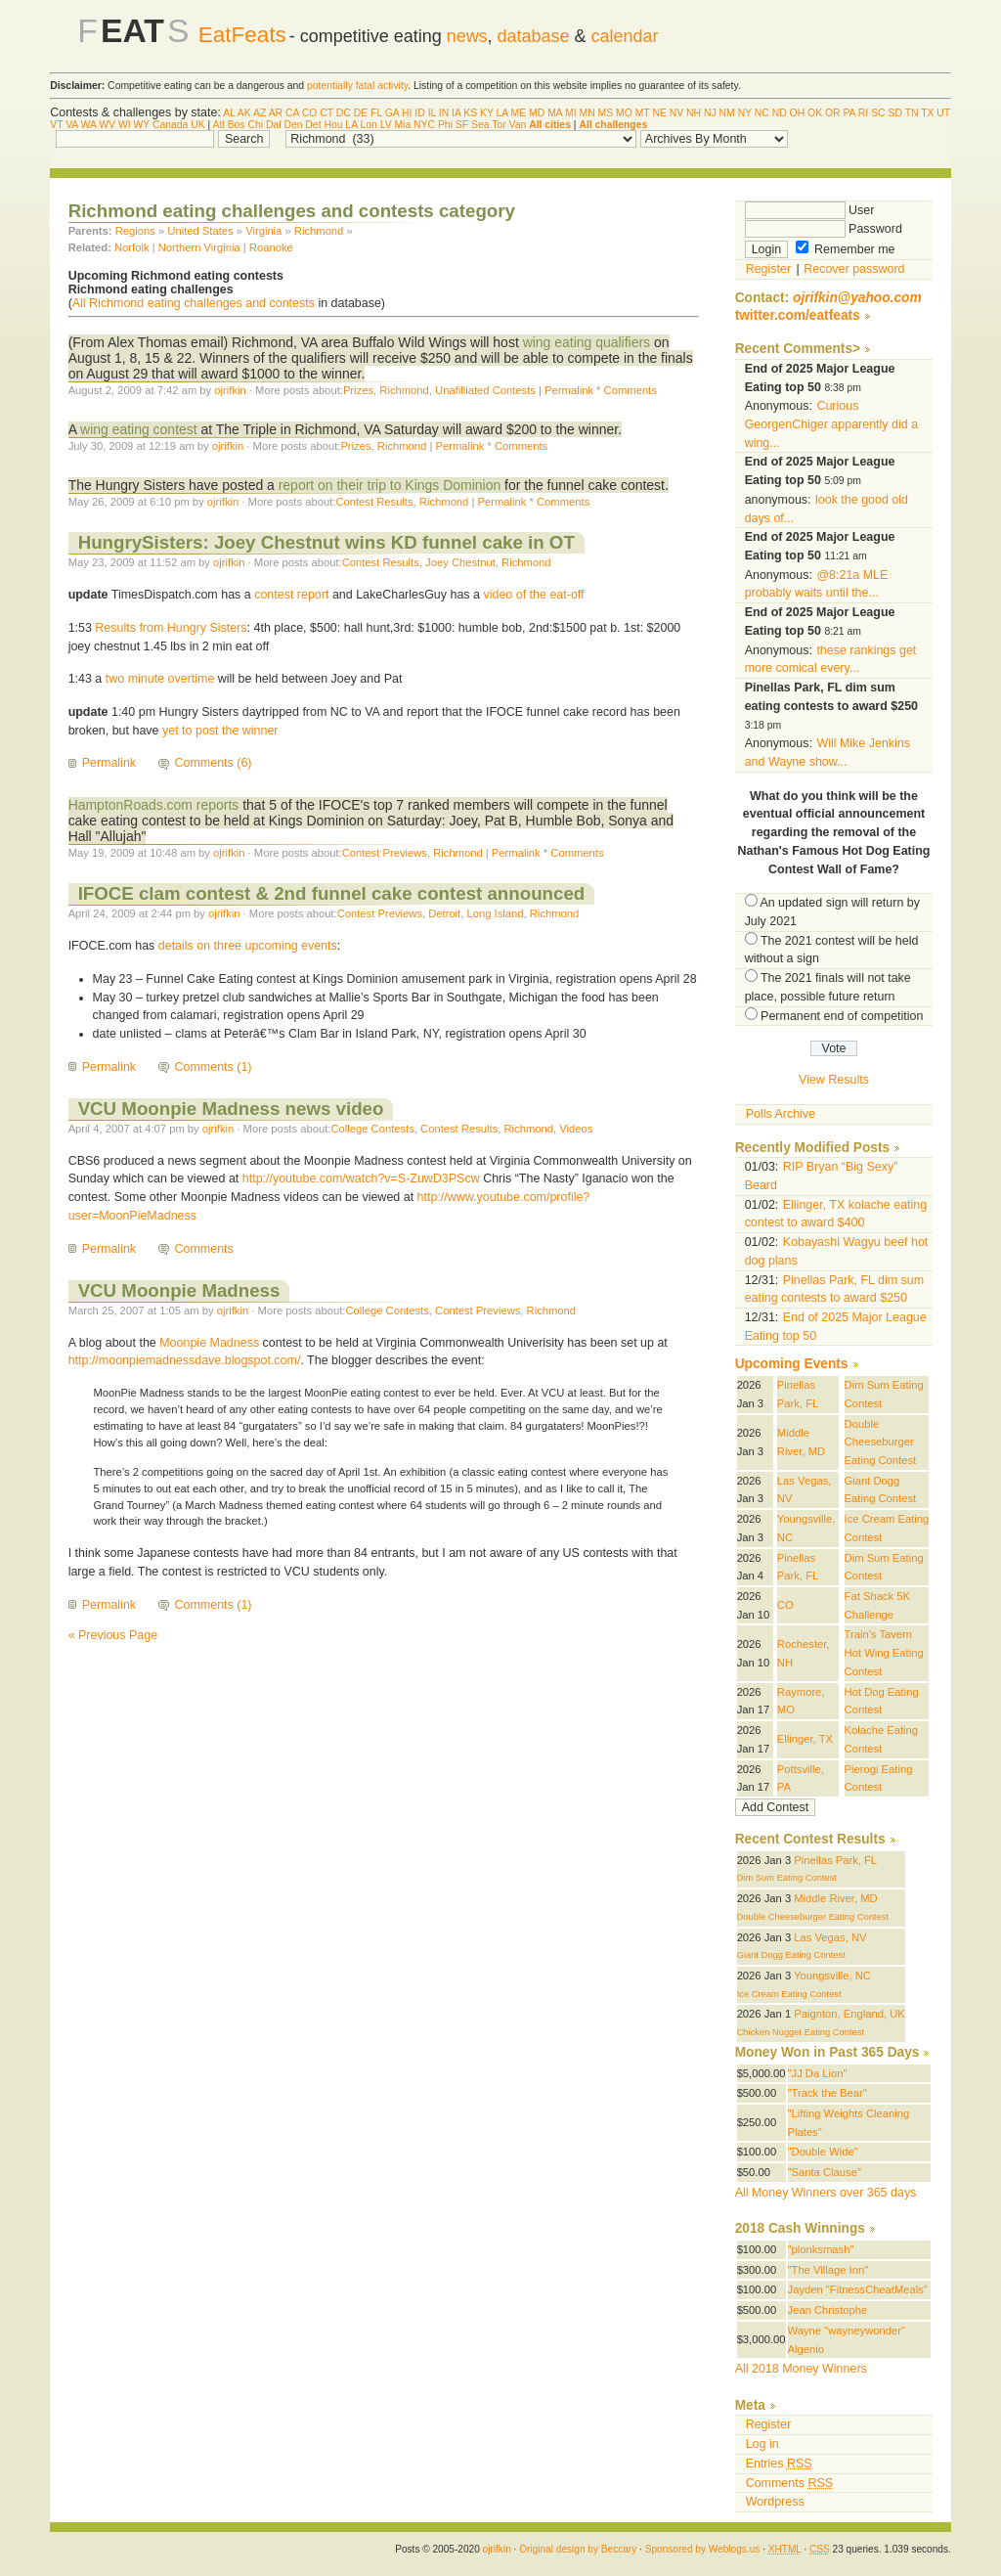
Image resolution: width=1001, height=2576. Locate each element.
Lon (368, 124)
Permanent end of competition (842, 1016)
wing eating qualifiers (586, 342)
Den (292, 124)
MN (587, 113)
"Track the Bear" (827, 2093)
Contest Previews (384, 853)
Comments (630, 390)
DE (361, 113)
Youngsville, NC (832, 1975)
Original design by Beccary (577, 2549)
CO (310, 113)
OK (814, 113)
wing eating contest (138, 429)
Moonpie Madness (209, 1343)
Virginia (263, 231)
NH (693, 113)
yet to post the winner (220, 730)
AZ (259, 113)
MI (571, 113)
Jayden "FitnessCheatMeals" (858, 2289)
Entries (779, 2463)
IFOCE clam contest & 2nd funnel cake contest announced (332, 893)
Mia (402, 124)
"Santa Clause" (824, 2172)
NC (762, 113)
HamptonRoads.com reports (153, 805)
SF (462, 124)
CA (292, 113)
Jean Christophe (828, 2310)
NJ (710, 113)
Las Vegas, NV (830, 1937)
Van (518, 124)
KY (487, 113)
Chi (255, 124)
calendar (625, 36)
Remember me (845, 249)
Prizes (358, 390)
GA (392, 113)
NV (676, 113)
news (467, 36)
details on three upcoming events (247, 946)
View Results (834, 1080)
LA (502, 113)
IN (444, 113)
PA (849, 113)
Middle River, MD (835, 1898)
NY (745, 113)
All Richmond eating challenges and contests (193, 303)
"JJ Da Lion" (818, 2073)
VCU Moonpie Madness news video (231, 1108)
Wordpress (775, 2502)
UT (943, 113)
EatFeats (242, 34)
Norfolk (132, 247)
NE (659, 113)
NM (727, 113)
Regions (135, 231)
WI (124, 124)
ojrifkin (229, 390)
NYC (424, 124)
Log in (762, 2444)
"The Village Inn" (828, 2270)
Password (823, 229)
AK (244, 113)
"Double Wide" (823, 2151)
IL (432, 113)
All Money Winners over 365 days (826, 2192)
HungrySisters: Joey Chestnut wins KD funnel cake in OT (326, 542)
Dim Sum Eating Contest (787, 1878)
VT (56, 124)
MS (606, 113)
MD (536, 113)
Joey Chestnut (460, 562)
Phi (445, 124)
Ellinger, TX (805, 1739)
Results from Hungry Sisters (170, 628)
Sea (480, 124)
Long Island (494, 913)
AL (229, 113)
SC (878, 113)
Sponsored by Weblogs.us (703, 2549)
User (810, 210)
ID (419, 113)
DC (343, 113)
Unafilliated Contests (485, 390)
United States (200, 231)
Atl (219, 124)
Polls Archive (780, 1114)
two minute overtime (160, 679)
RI (863, 113)
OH (797, 113)
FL (376, 113)
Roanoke (271, 247)
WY (142, 124)
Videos (575, 1128)
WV (107, 124)
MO (624, 113)
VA (71, 124)
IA (456, 113)
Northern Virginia (199, 247)
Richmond (319, 231)
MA (554, 113)
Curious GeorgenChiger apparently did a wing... (831, 424)
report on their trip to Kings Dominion (390, 485)
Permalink (568, 390)
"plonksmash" (821, 2249)
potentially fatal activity (357, 85)
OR (833, 113)
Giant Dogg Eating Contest (791, 1955)
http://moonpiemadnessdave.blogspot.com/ (184, 1360)
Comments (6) (213, 763)
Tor (498, 124)
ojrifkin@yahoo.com (857, 297)
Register (768, 269)
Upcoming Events (792, 1363)
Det (313, 124)
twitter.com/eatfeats (797, 315)
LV (386, 124)
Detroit (444, 913)
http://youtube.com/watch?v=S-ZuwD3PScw (361, 1178)
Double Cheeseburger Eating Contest (881, 1442)
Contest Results (374, 502)
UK (197, 124)
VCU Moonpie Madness (179, 1290)
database (534, 36)
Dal (274, 124)
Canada (170, 124)
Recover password (854, 269)
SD (894, 113)
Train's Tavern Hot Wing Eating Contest (884, 1652)
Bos (236, 124)
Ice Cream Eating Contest (789, 1994)
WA (89, 124)
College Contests (371, 1128)
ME (519, 113)
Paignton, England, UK (849, 2014)
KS (470, 113)
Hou (333, 124)
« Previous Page (113, 1635)
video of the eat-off (533, 594)
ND (779, 113)
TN (912, 113)
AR (276, 113)
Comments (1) (213, 1067)
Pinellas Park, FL (835, 1860)
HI (407, 113)
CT (326, 113)
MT (642, 113)
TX (927, 113)
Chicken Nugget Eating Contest (800, 2032)
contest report (291, 594)
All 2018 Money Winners (801, 2369)
